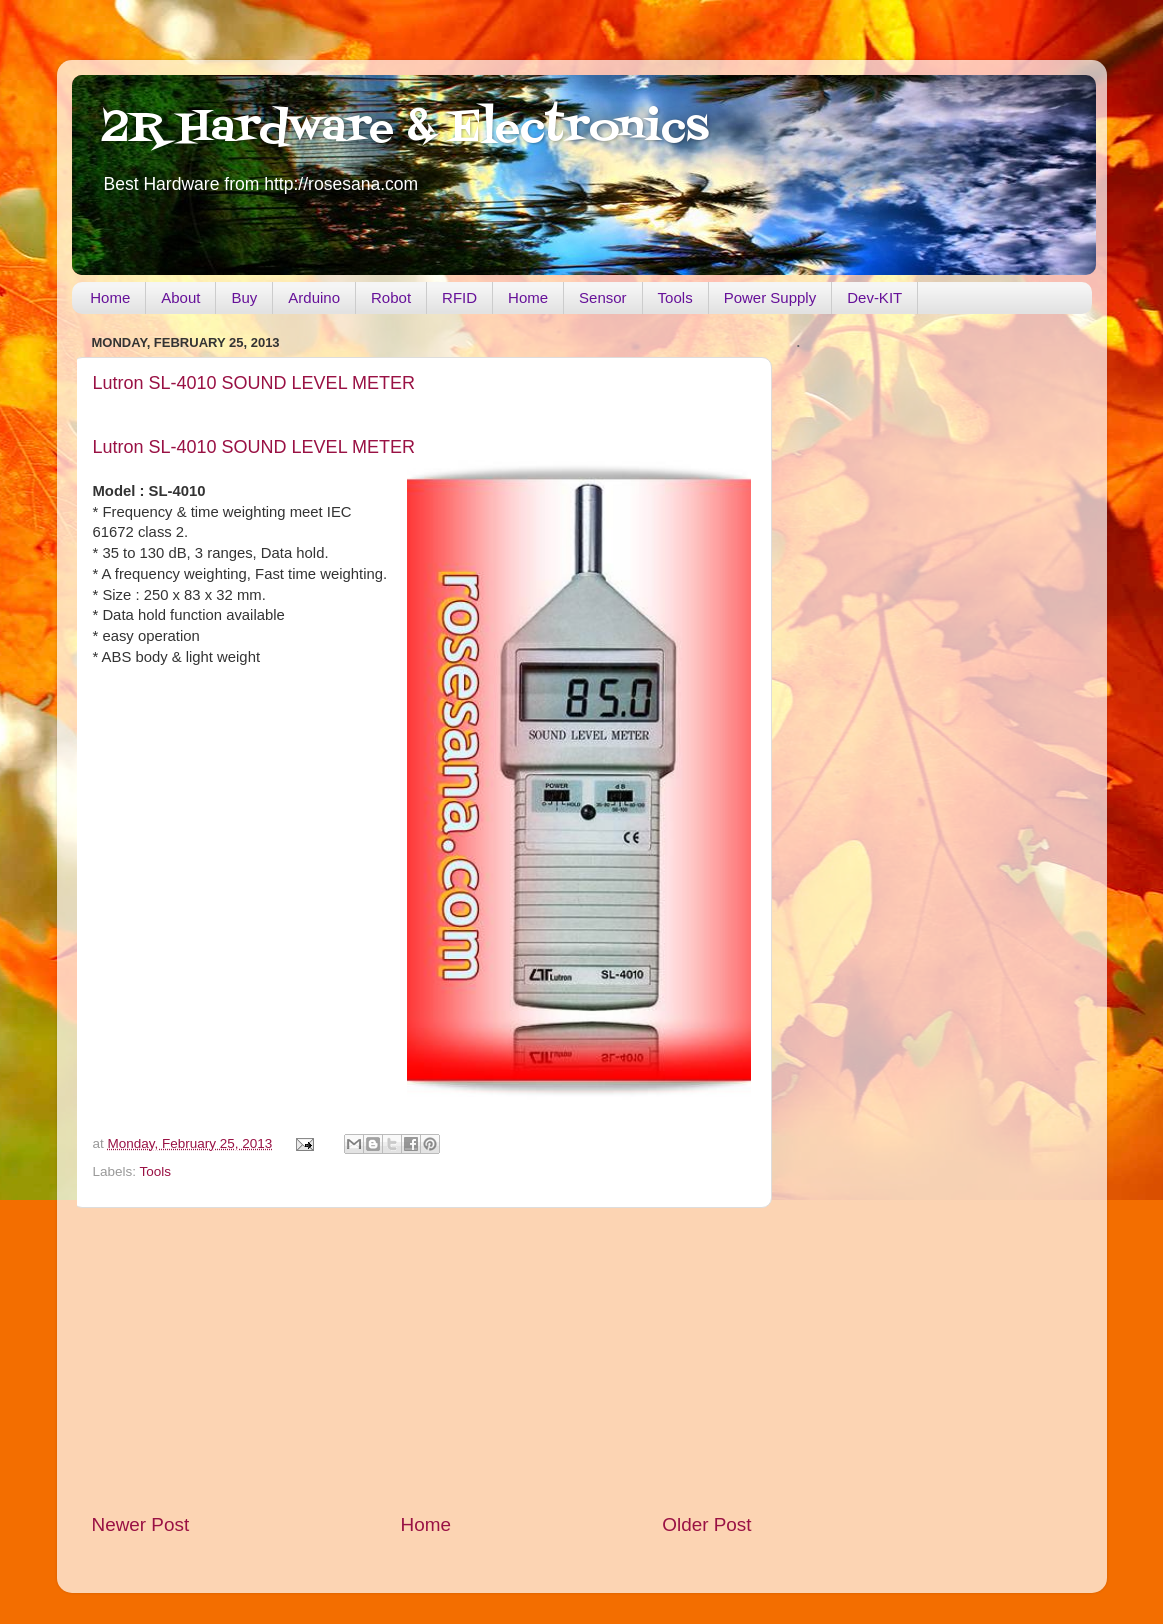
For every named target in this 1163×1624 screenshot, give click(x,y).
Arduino (314, 297)
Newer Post (141, 1524)
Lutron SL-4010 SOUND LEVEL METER (254, 383)
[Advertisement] (422, 1360)
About (180, 297)
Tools (675, 297)
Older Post (706, 1524)
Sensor (603, 297)
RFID (459, 297)
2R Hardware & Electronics (405, 129)
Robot (391, 297)
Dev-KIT (874, 297)
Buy (244, 297)
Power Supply (770, 297)
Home (110, 297)
